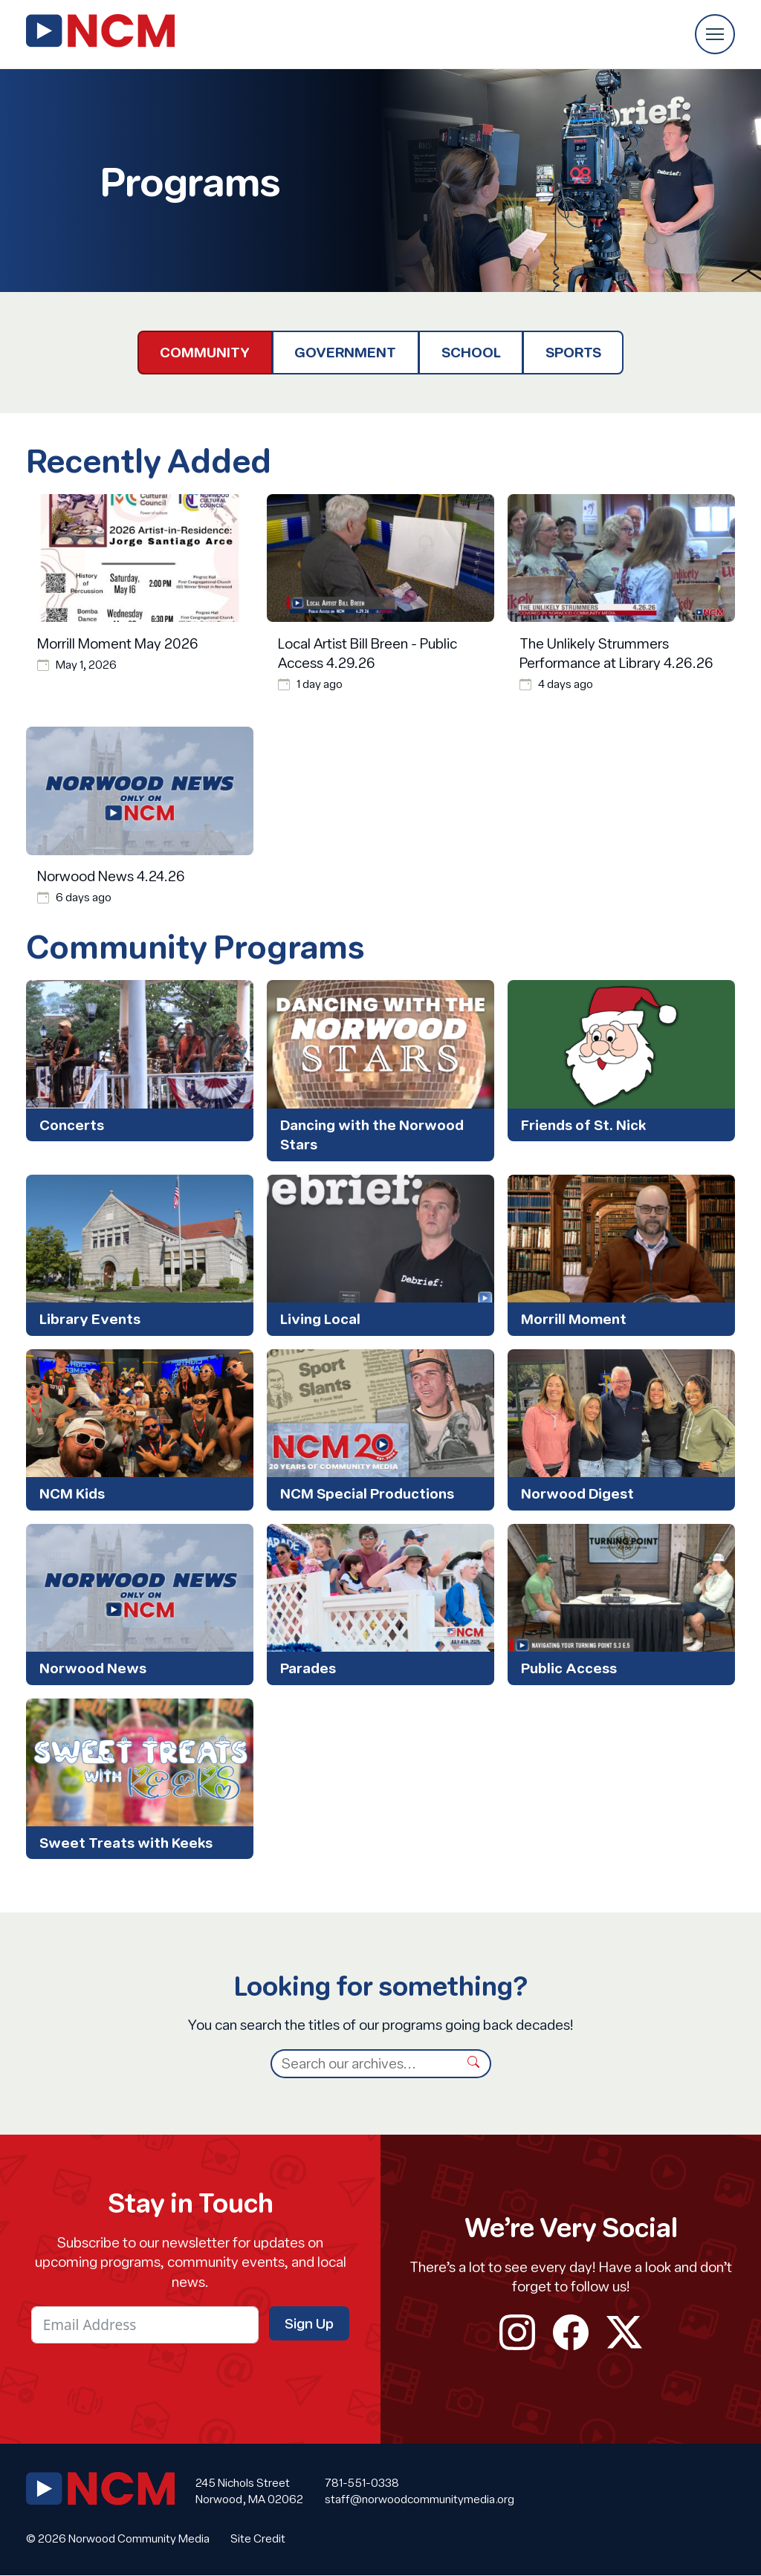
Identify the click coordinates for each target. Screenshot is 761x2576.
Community (205, 352)
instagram (517, 2332)
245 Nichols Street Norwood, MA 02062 (249, 2490)
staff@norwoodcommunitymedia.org (419, 2498)
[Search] (364, 2064)
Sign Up (309, 2323)
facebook (570, 2332)
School (471, 352)
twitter (624, 2332)
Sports (573, 352)
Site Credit (257, 2538)
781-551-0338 (362, 2482)
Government (345, 352)
